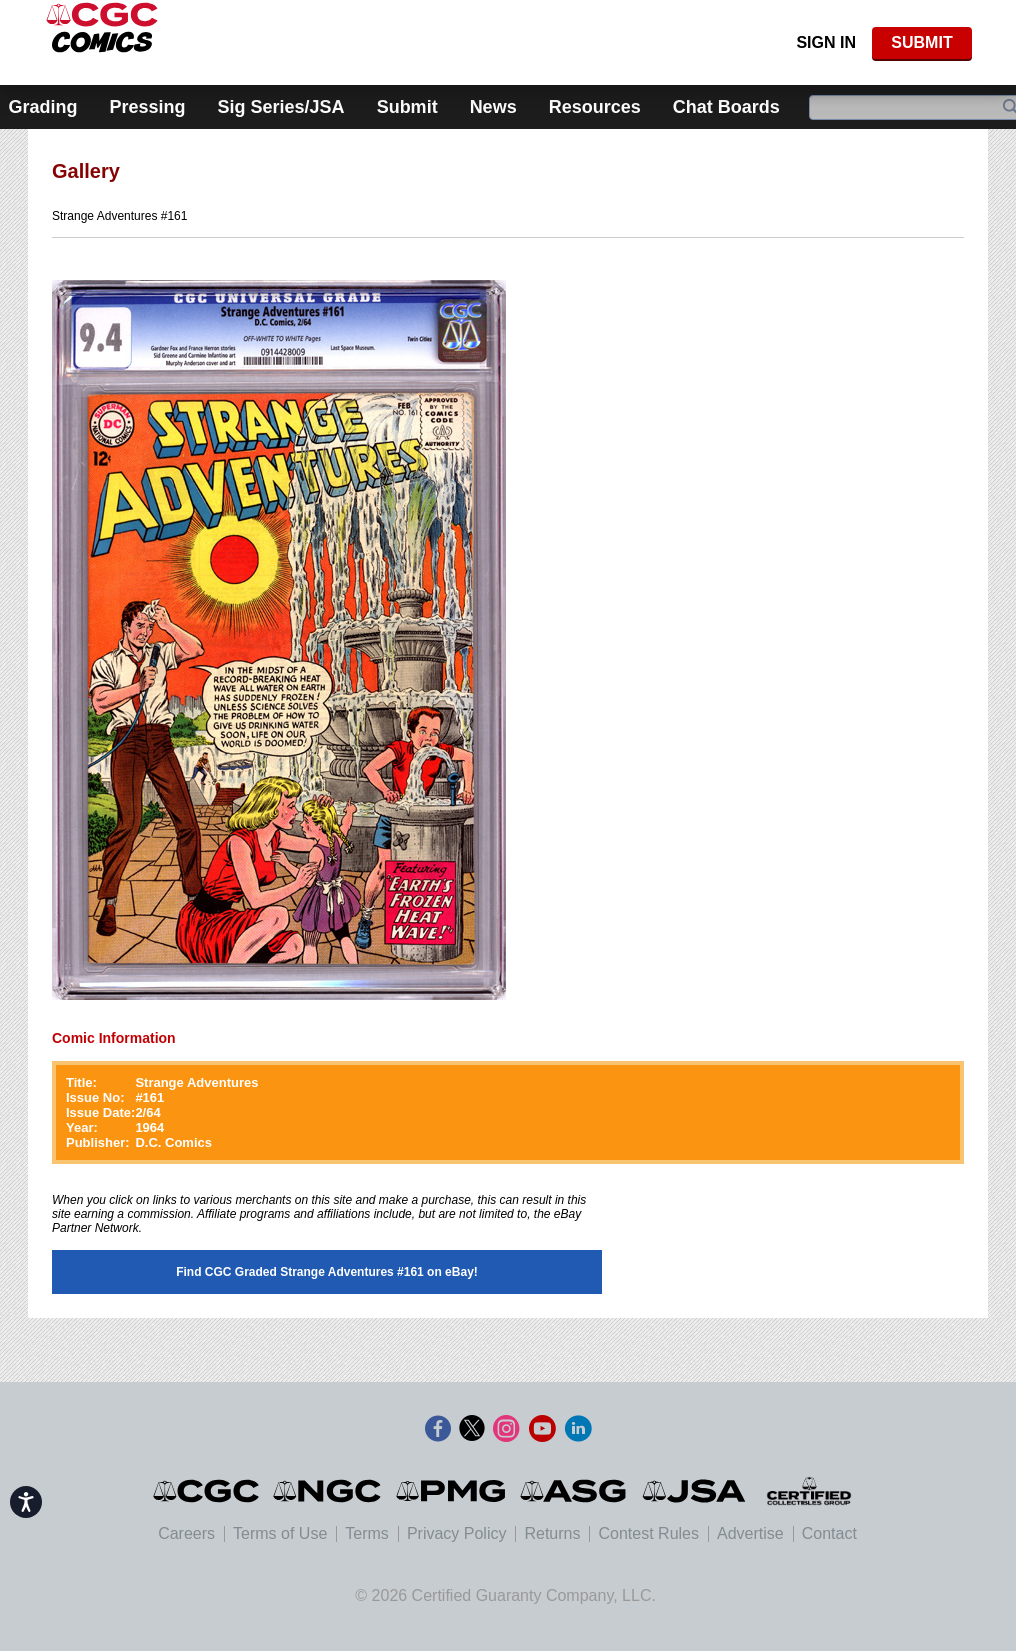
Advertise (750, 1533)
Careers (186, 1533)
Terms (367, 1533)
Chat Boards (726, 107)
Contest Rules (648, 1533)
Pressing (148, 107)
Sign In (826, 42)
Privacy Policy (457, 1533)
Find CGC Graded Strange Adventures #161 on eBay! (327, 1272)
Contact (829, 1533)
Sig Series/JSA (281, 107)
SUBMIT (921, 42)
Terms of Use (280, 1533)
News (493, 107)
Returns (552, 1533)
